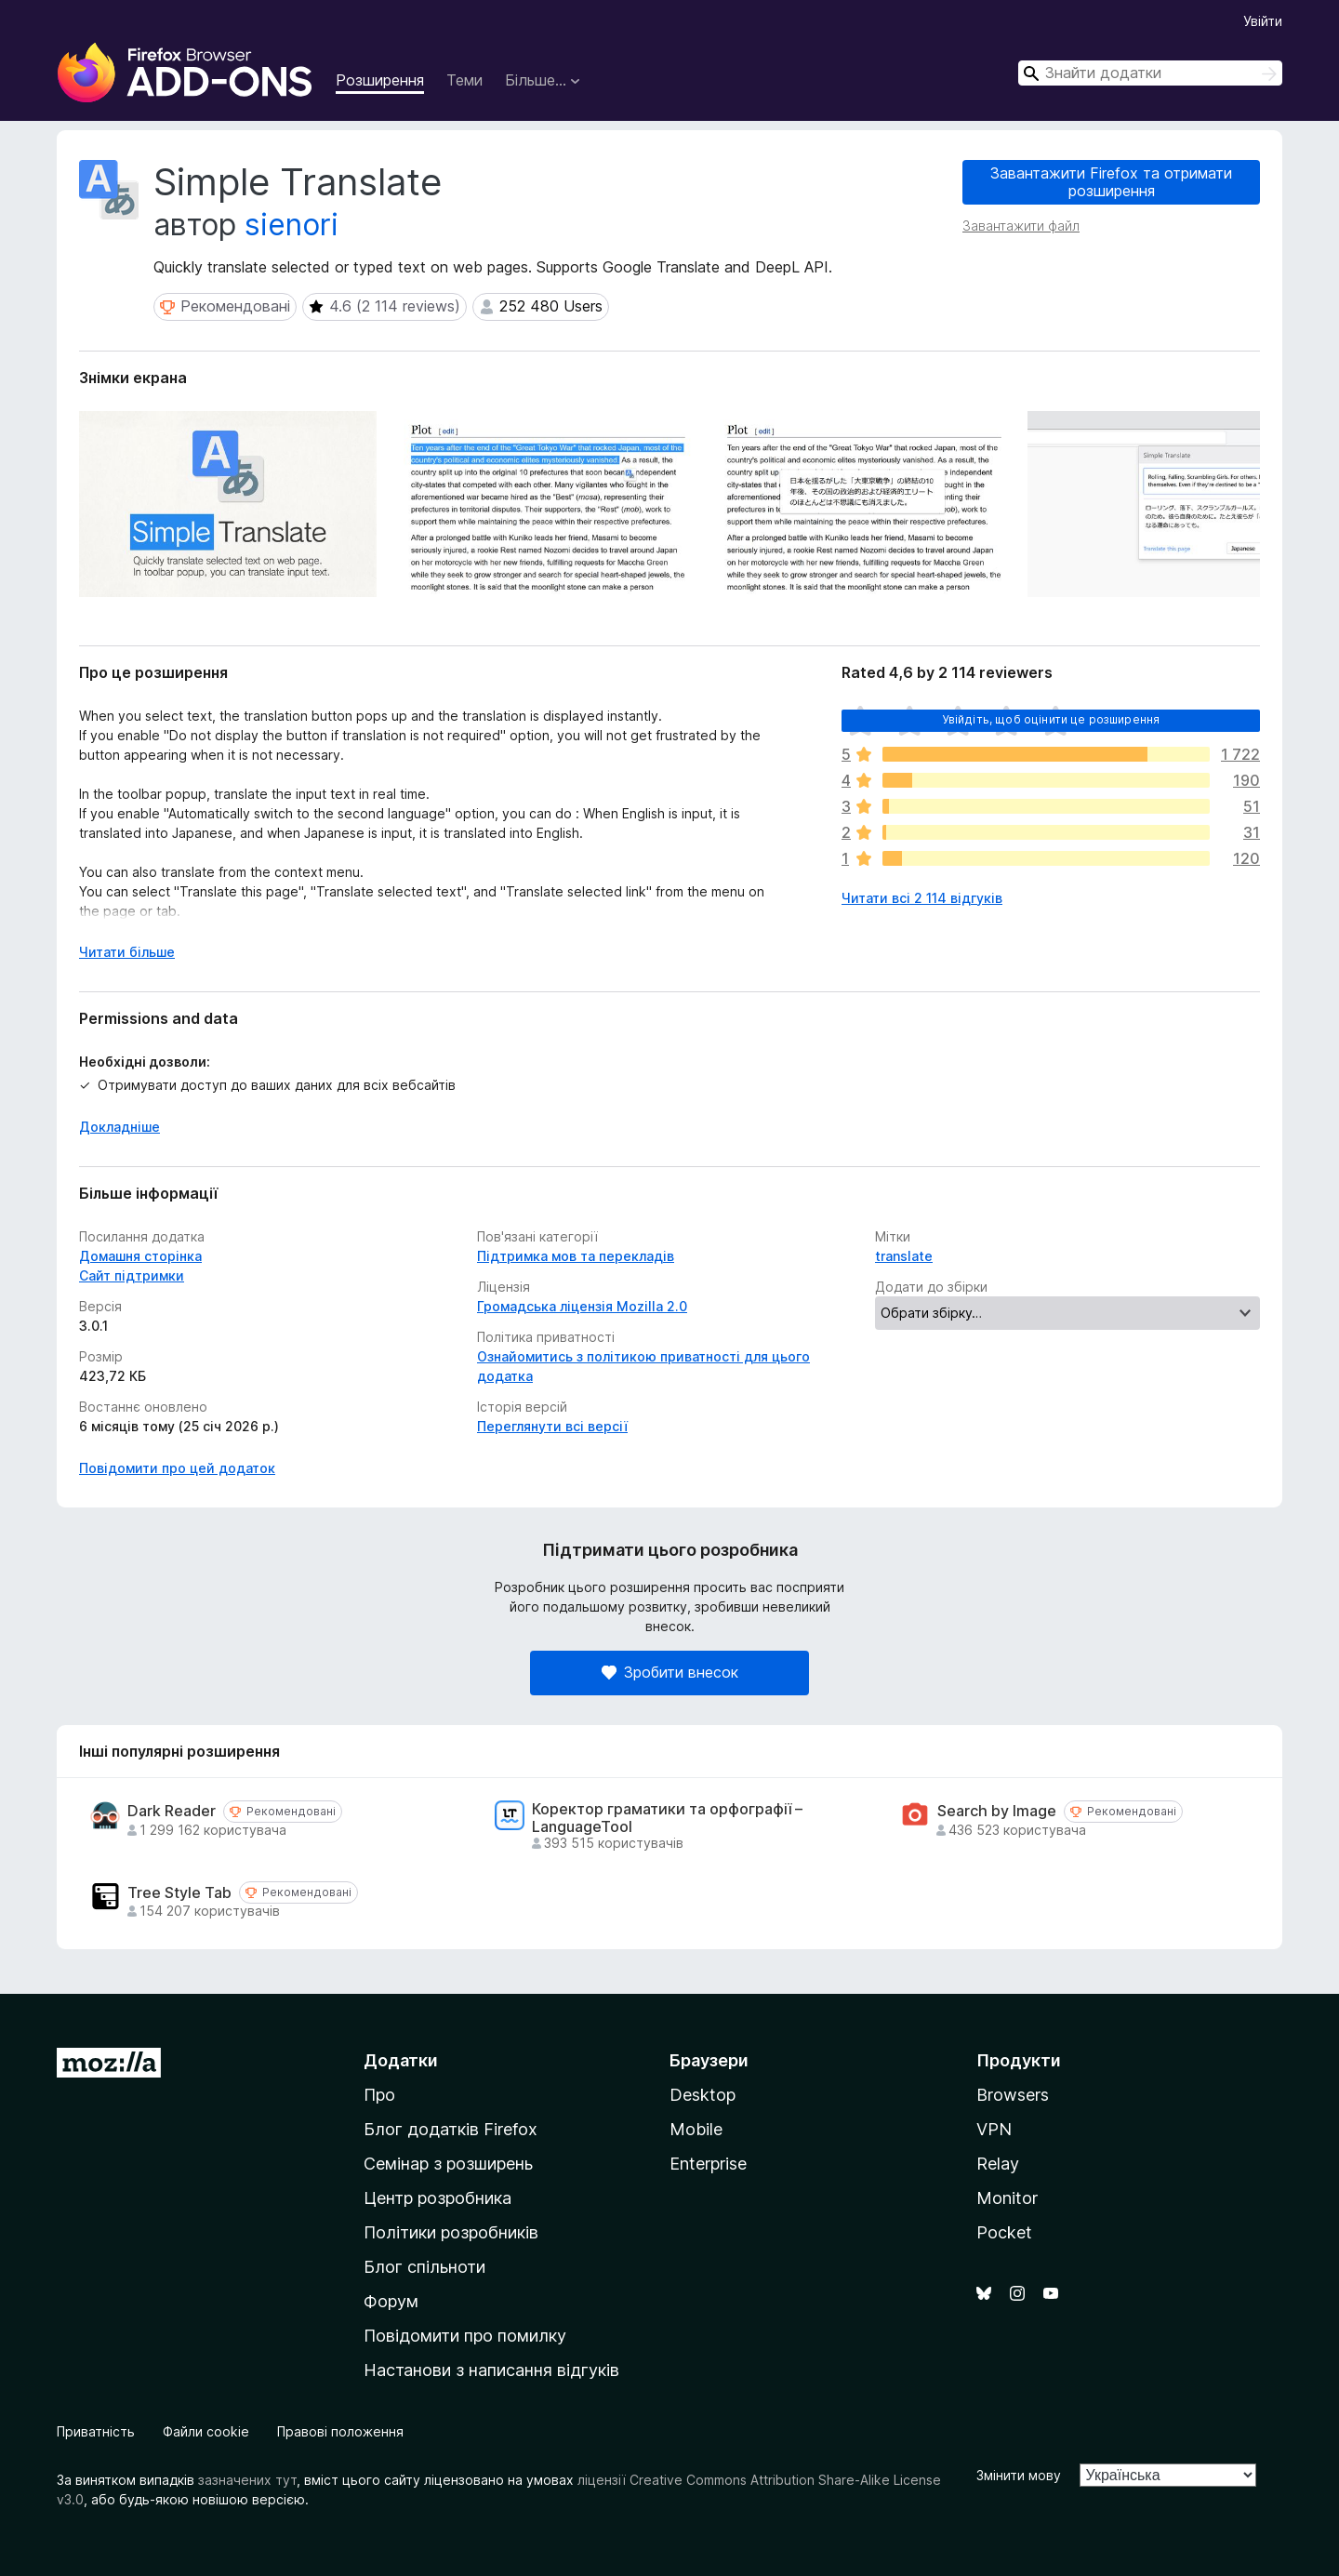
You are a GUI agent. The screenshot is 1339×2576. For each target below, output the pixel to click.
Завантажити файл (1021, 225)
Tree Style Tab (179, 1893)
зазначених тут (247, 2480)
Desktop (703, 2095)
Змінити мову (1018, 2475)
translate (904, 1256)
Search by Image (996, 1811)
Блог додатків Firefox (450, 2129)
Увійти (1262, 21)
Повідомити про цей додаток (177, 1468)
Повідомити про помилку (465, 2335)
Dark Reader (171, 1811)
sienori (291, 224)
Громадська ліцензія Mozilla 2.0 (582, 1306)
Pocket (1004, 2232)
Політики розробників (451, 2232)
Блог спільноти (424, 2267)
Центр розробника (437, 2198)
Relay (997, 2163)
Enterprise (708, 2163)
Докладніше (119, 1127)
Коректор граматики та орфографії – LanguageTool (667, 1818)
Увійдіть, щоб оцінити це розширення (1051, 719)
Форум (391, 2301)
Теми (464, 80)
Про (379, 2095)
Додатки (401, 2060)
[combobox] (1150, 73)
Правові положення (340, 2431)
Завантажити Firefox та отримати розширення (1111, 182)
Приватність (96, 2431)
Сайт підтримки (131, 1275)
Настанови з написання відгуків (491, 2370)
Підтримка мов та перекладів (575, 1256)
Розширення (380, 80)
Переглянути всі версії (552, 1426)
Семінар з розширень (448, 2163)
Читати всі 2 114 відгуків (922, 898)
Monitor (1007, 2198)
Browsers (1012, 2095)
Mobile (696, 2129)
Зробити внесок (670, 1672)
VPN (994, 2129)
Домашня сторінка (140, 1256)
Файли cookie (206, 2431)
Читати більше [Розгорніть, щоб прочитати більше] (127, 952)
